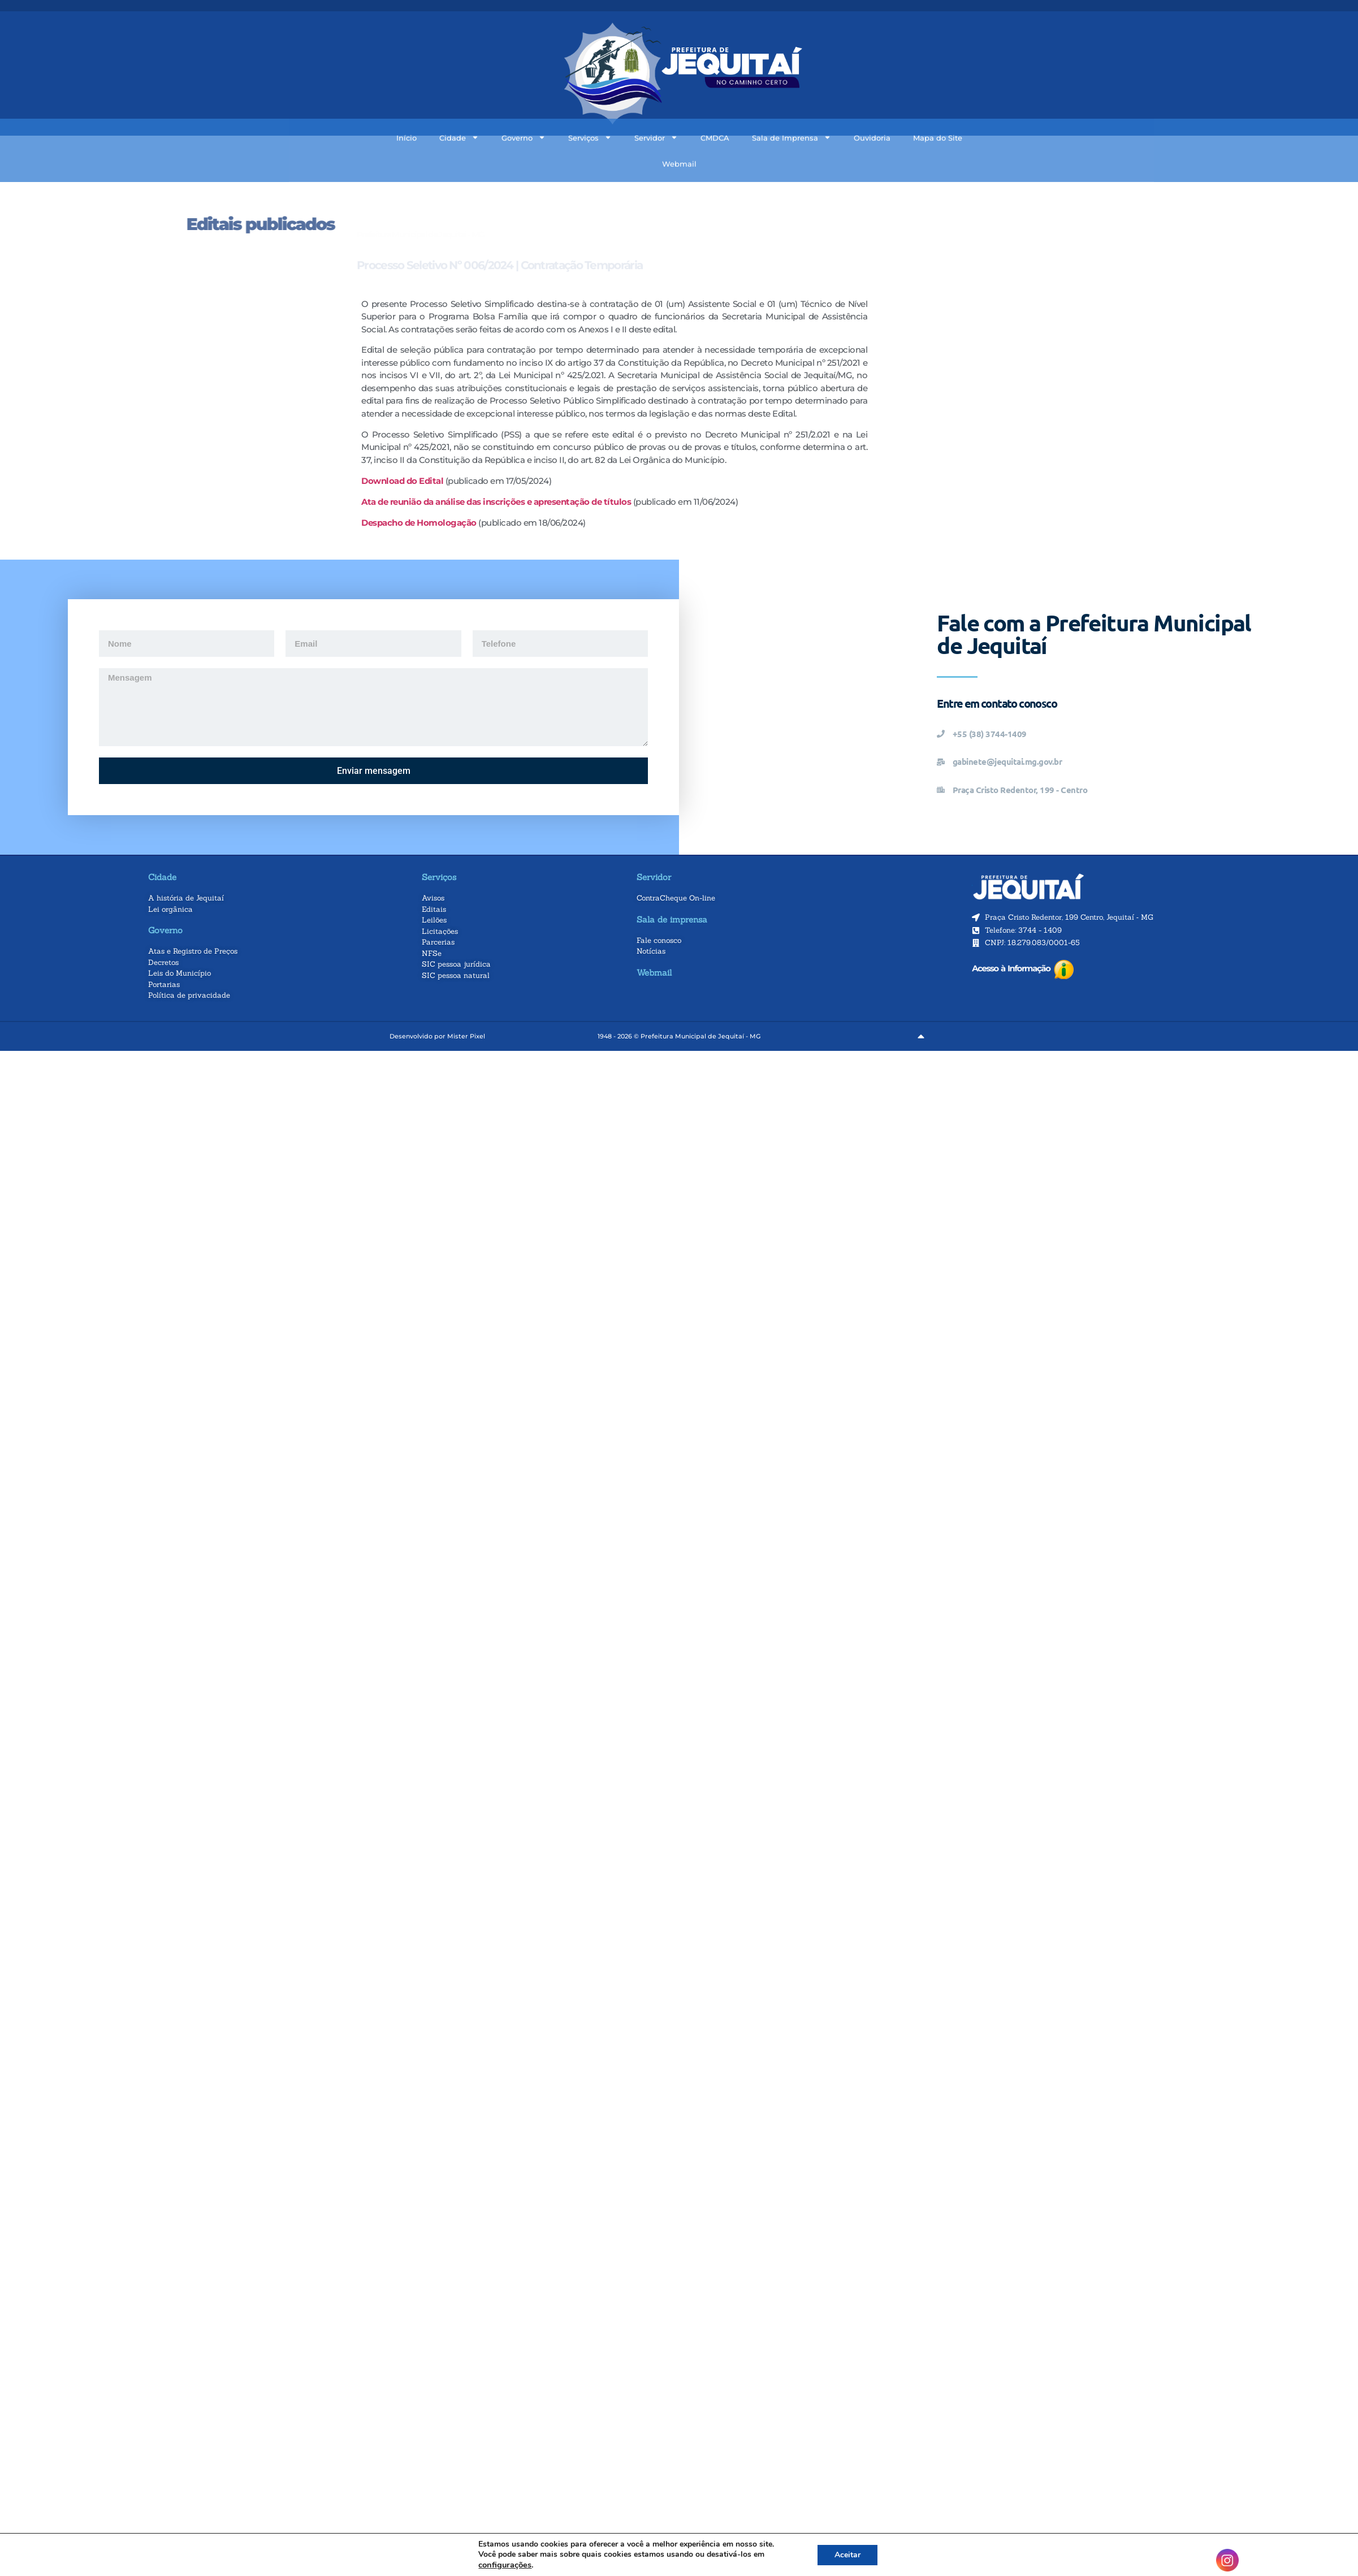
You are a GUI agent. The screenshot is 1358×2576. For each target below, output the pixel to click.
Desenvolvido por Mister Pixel (437, 1036)
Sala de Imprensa (791, 111)
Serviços (590, 111)
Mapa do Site (937, 111)
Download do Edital (402, 480)
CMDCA (714, 111)
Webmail (679, 137)
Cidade (459, 111)
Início (406, 111)
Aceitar (847, 2554)
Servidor (656, 111)
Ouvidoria (872, 111)
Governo (523, 111)
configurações (504, 2565)
